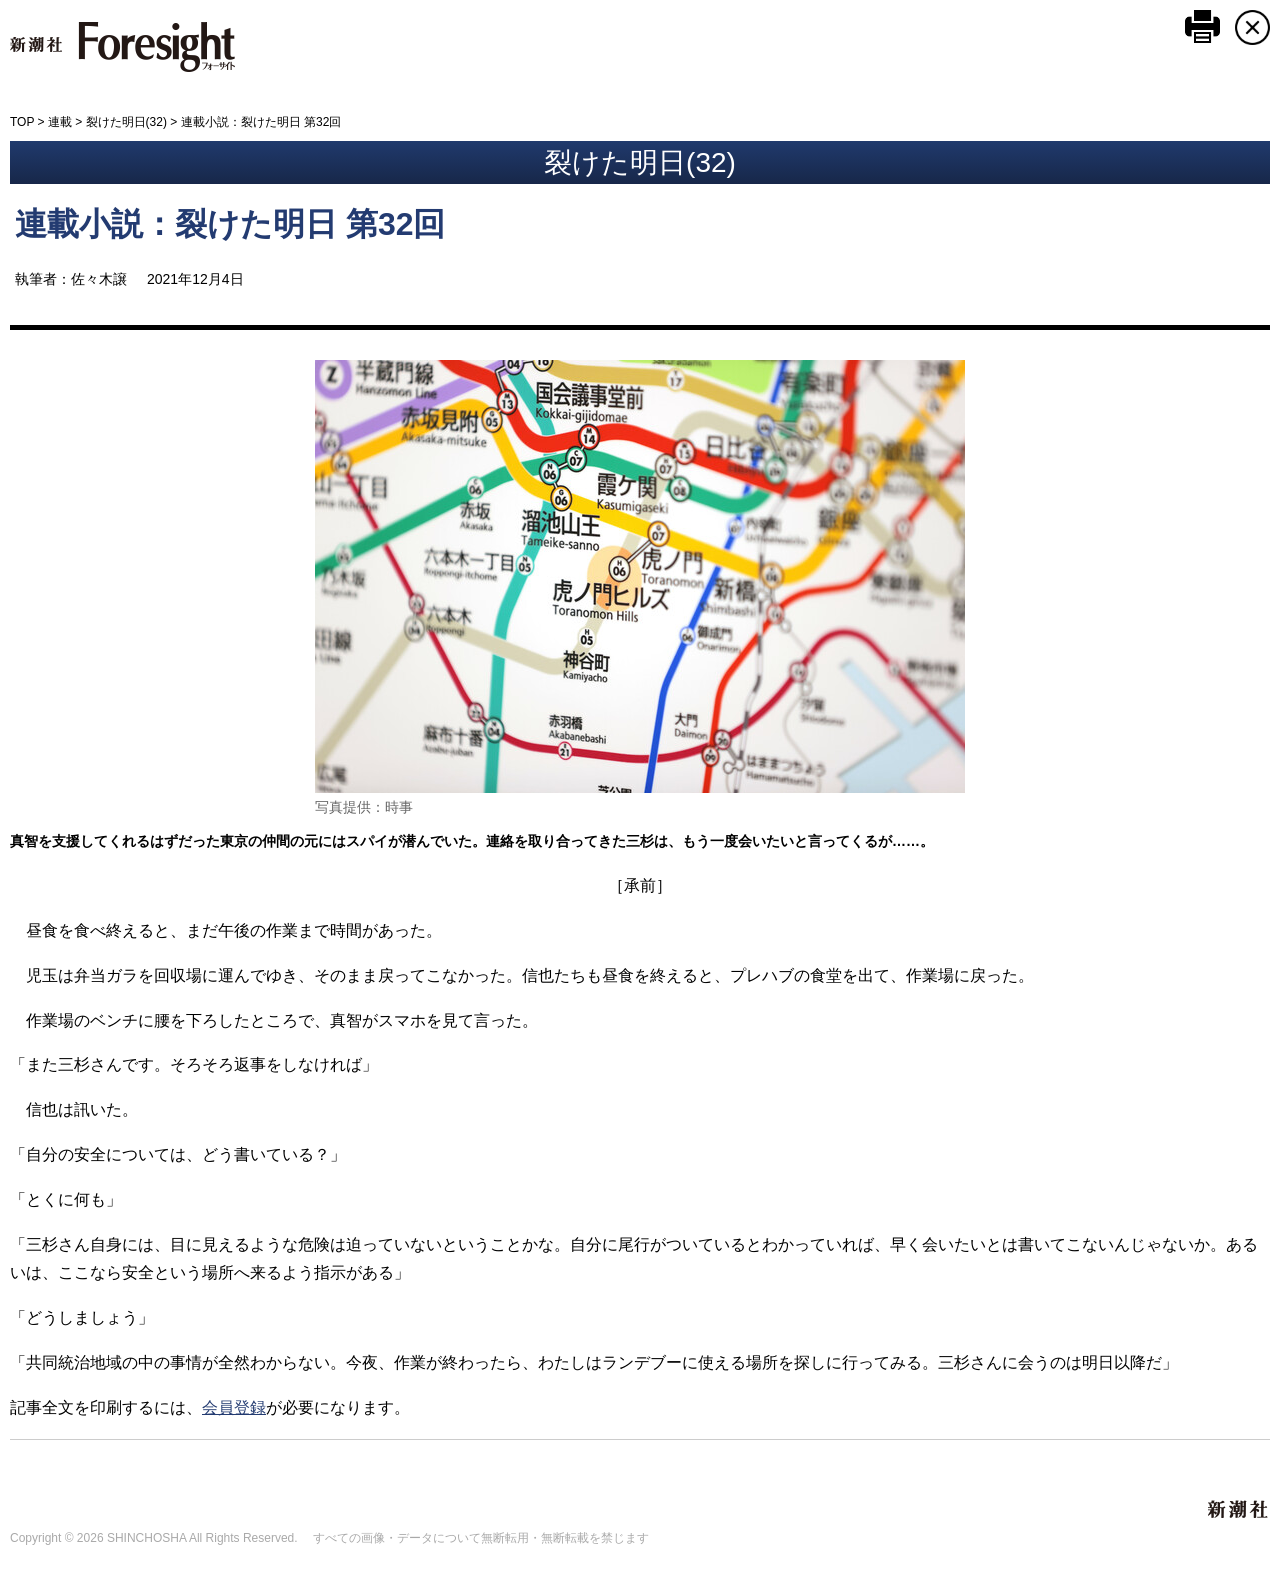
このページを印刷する (1202, 26)
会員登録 (234, 1407)
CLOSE (1252, 27)
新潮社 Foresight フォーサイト (122, 47)
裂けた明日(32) (126, 122)
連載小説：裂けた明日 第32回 (230, 224)
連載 (60, 122)
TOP (22, 122)
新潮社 (1239, 1510)
